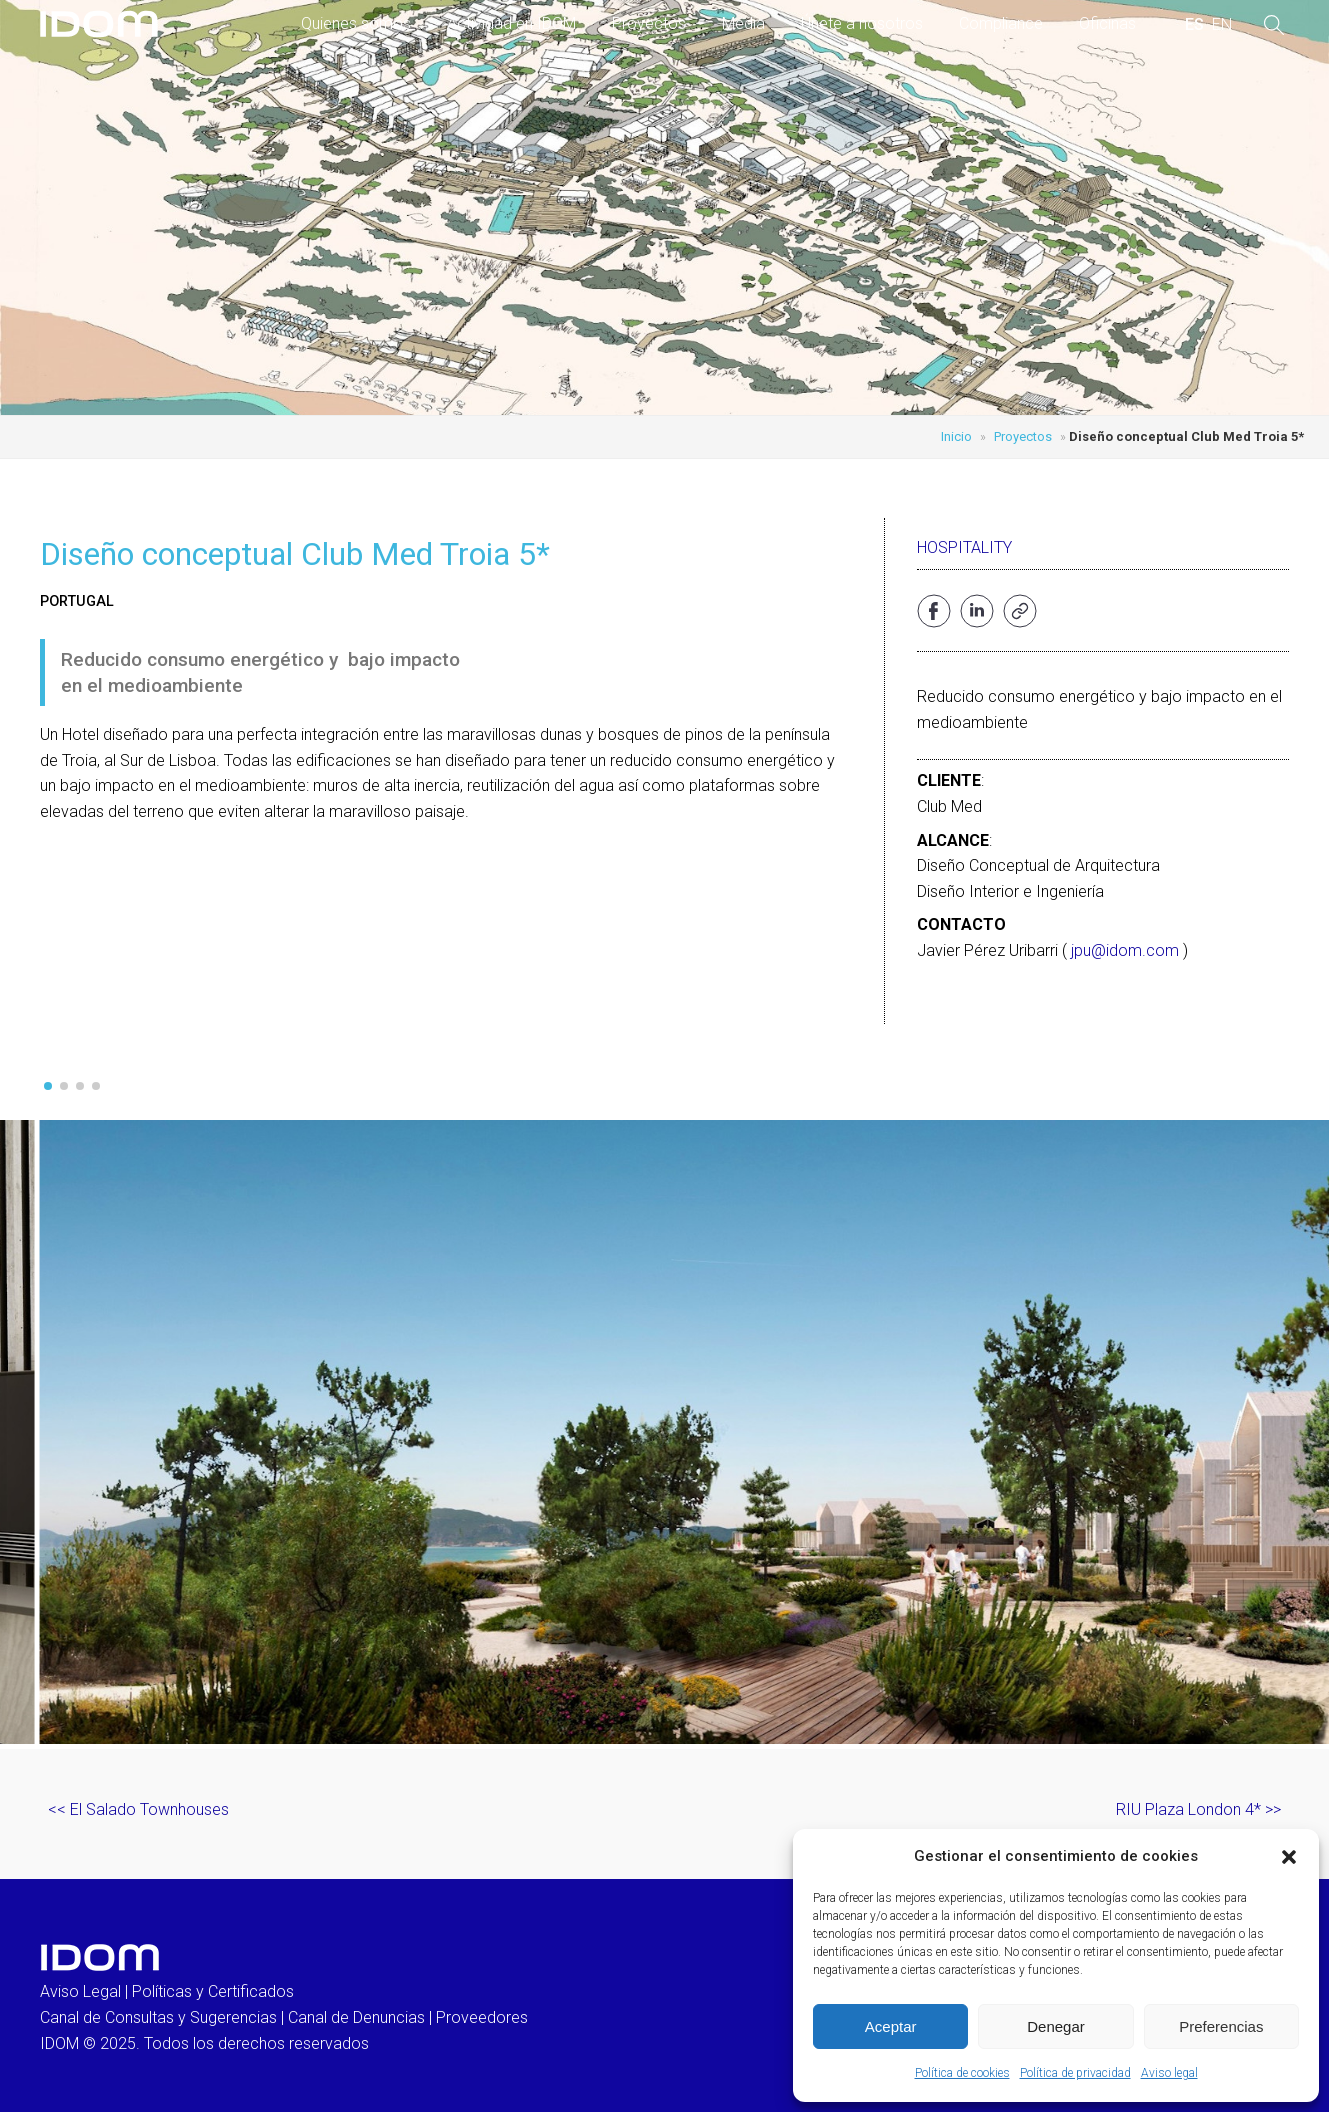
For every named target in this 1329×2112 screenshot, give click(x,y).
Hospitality (964, 547)
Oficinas (1107, 23)
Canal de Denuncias (356, 2017)
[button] (1289, 1857)
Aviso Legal (80, 1991)
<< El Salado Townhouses (138, 1809)
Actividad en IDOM (511, 23)
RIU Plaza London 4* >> (1198, 1809)
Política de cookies (962, 2073)
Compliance (1001, 23)
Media (743, 23)
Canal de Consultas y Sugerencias (158, 2017)
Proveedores (482, 2017)
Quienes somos (356, 23)
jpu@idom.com (1125, 950)
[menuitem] (1194, 25)
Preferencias (1221, 2026)
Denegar (1056, 2026)
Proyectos (649, 23)
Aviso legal (1169, 2073)
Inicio (956, 436)
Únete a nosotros (862, 23)
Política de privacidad (1075, 2073)
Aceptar (891, 2026)
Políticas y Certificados (213, 1991)
